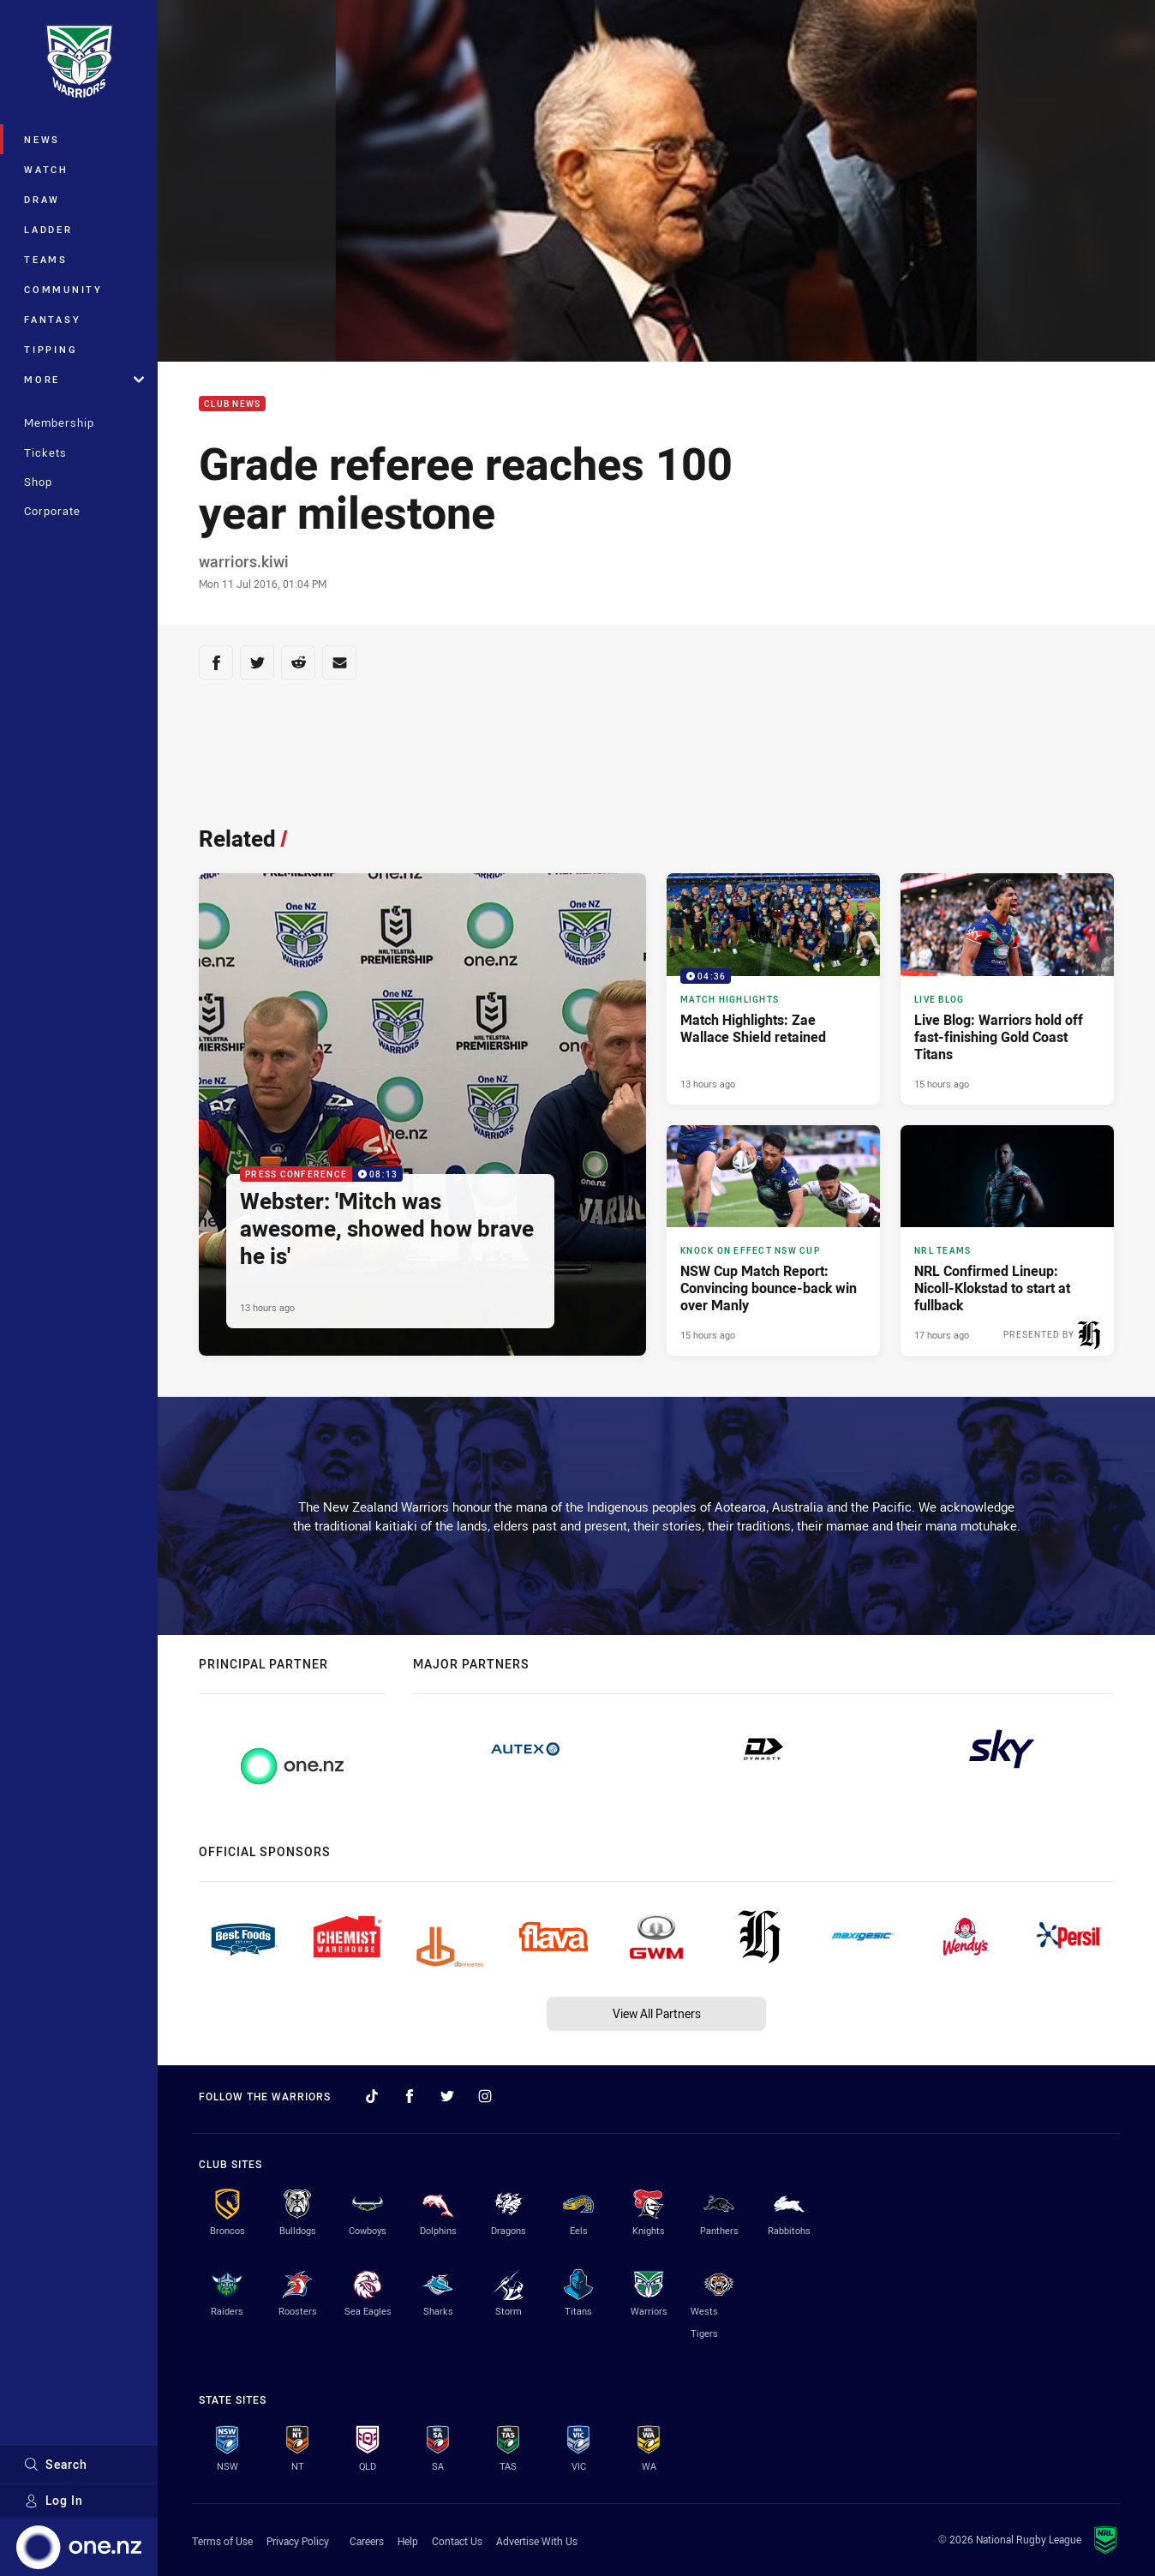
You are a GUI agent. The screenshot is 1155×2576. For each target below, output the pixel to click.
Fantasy (52, 319)
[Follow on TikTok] (372, 2096)
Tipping (50, 349)
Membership (59, 422)
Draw (42, 199)
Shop (38, 481)
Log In (53, 2500)
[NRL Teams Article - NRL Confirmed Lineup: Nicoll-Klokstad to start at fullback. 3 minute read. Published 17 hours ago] (1007, 1241)
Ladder (48, 229)
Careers (367, 2541)
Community (63, 289)
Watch (46, 169)
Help (408, 2541)
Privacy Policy (297, 2541)
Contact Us (457, 2541)
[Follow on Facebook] (409, 2096)
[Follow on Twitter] (447, 2096)
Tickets (45, 452)
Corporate (52, 510)
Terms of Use (222, 2541)
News (42, 139)
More (84, 379)
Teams (46, 259)
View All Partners (657, 2013)
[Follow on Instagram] (485, 2096)
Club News (232, 404)
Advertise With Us (537, 2541)
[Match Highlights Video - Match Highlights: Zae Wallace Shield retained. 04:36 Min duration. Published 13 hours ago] (773, 989)
